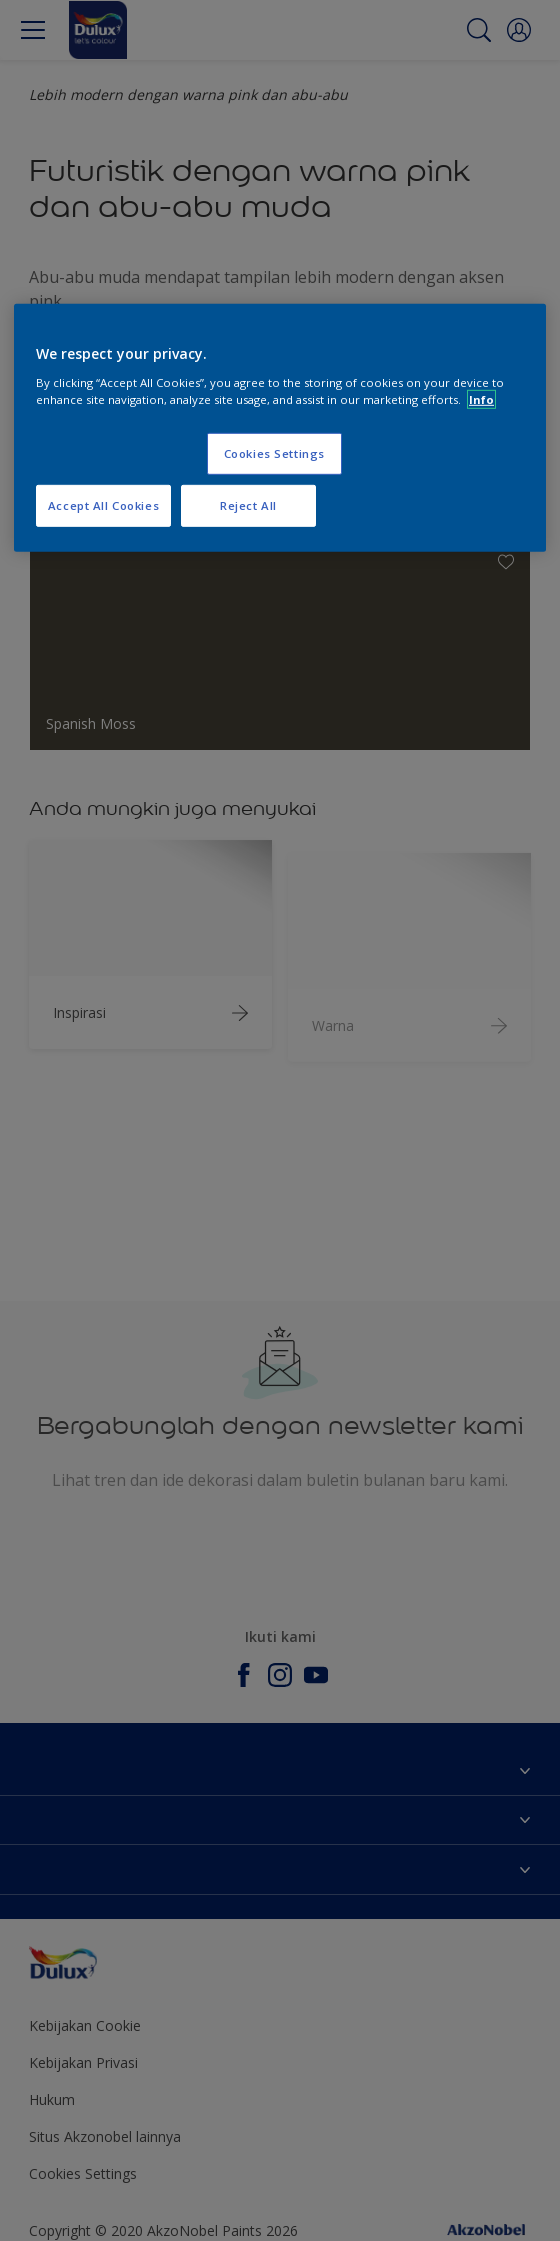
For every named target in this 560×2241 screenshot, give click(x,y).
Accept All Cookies (103, 505)
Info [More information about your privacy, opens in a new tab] (481, 399)
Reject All (248, 505)
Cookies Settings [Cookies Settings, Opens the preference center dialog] (274, 453)
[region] (280, 428)
